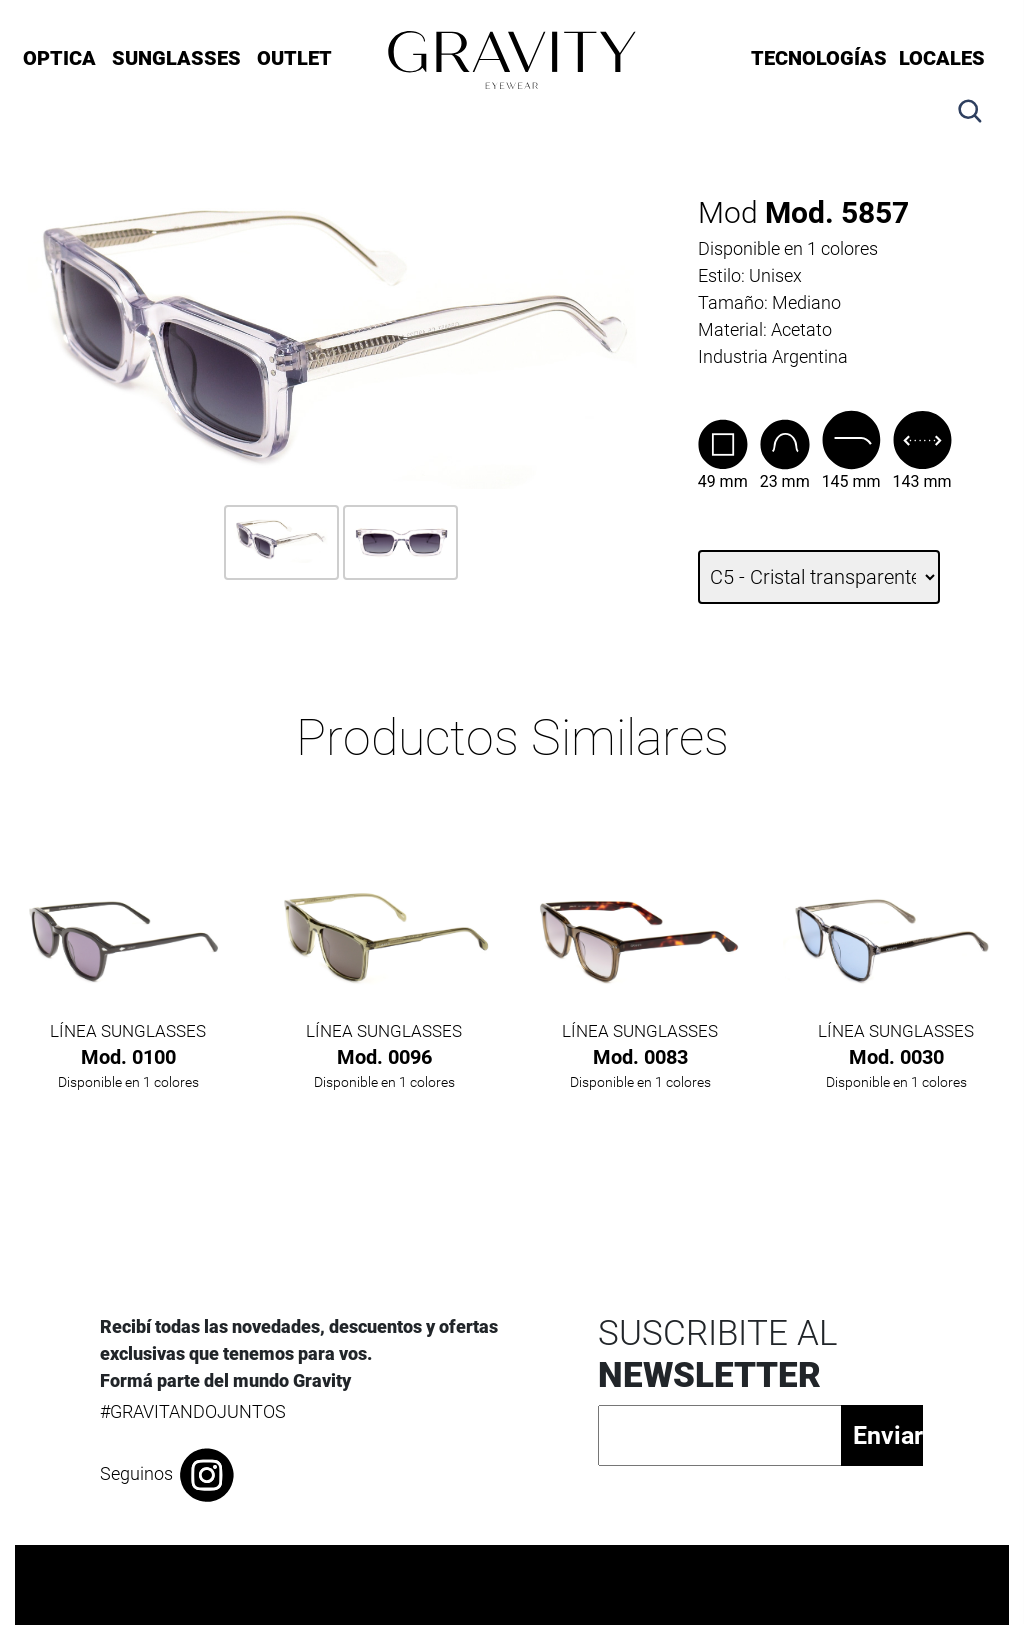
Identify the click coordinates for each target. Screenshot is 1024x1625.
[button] (970, 98)
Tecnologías (819, 58)
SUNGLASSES (176, 58)
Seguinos (168, 1475)
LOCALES (942, 58)
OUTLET (294, 58)
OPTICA (59, 58)
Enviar (887, 1435)
